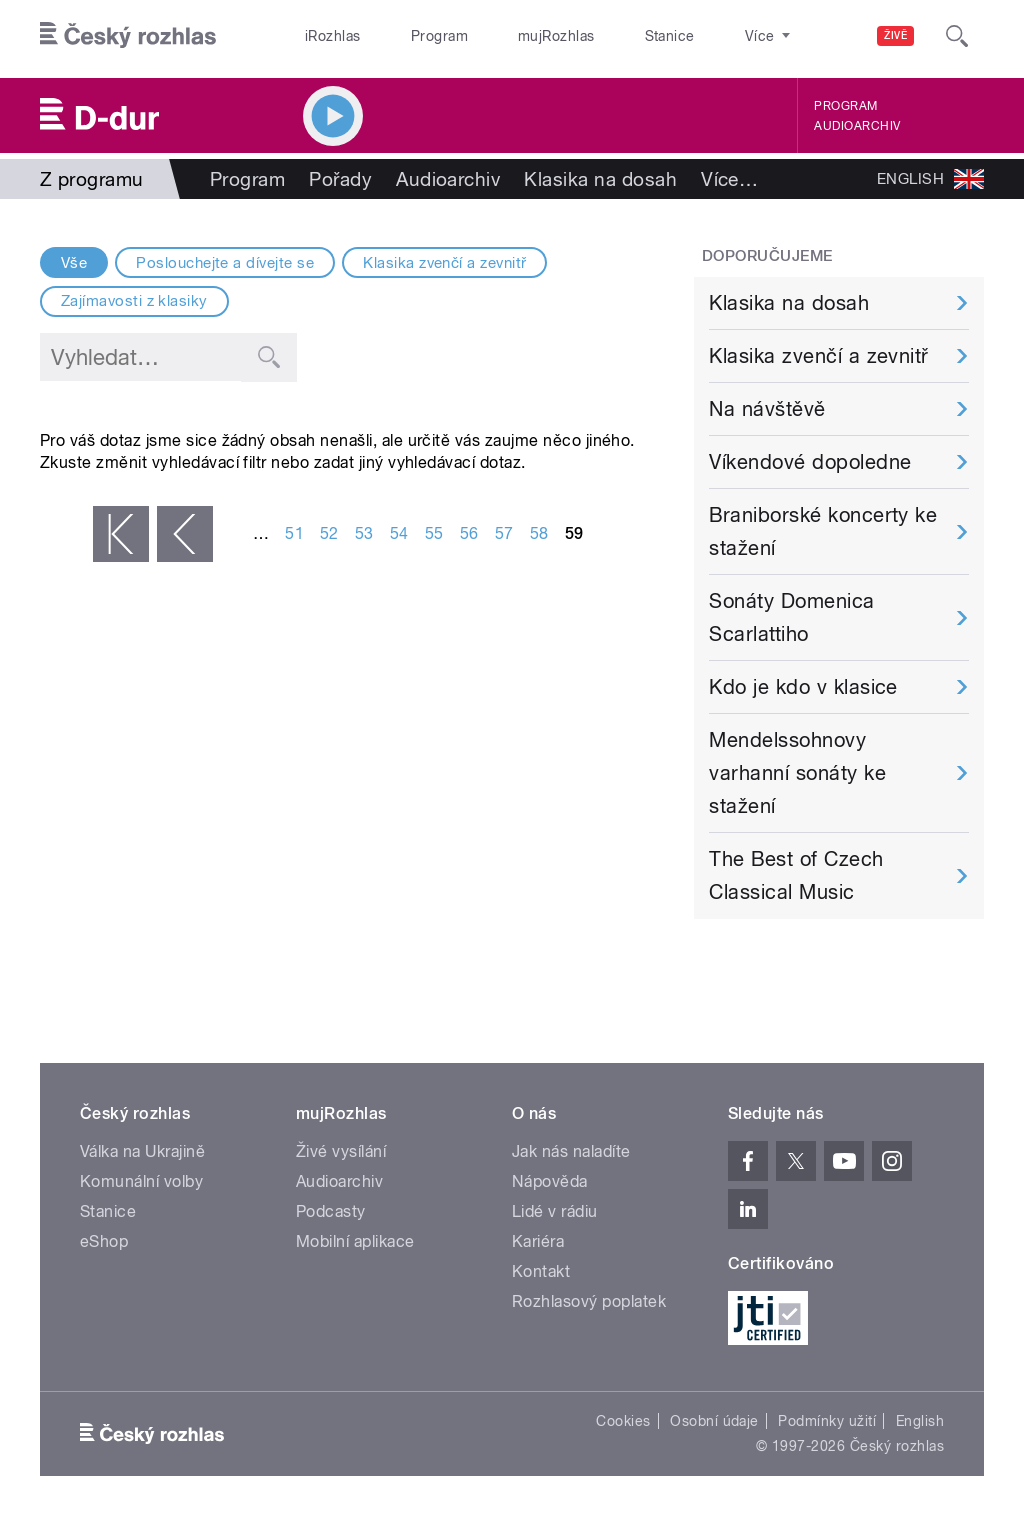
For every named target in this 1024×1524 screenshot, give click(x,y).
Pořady (340, 179)
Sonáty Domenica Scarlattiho (791, 617)
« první (121, 534)
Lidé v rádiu (555, 1211)
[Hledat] (957, 36)
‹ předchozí (185, 534)
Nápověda (550, 1181)
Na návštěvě (767, 409)
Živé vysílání (341, 1151)
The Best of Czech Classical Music (796, 875)
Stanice (598, 36)
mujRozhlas (505, 36)
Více (729, 179)
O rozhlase (689, 36)
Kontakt (541, 1271)
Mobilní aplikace (355, 1241)
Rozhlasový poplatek (589, 1301)
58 (539, 533)
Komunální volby (141, 1181)
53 (364, 533)
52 (329, 533)
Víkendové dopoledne (810, 462)
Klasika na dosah (600, 179)
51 (294, 533)
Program (408, 36)
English (920, 1421)
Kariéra (538, 1241)
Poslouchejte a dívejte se (225, 263)
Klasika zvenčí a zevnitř (445, 263)
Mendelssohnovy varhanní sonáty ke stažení (797, 773)
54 (399, 533)
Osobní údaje (714, 1421)
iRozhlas (323, 36)
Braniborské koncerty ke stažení (823, 531)
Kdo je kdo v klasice (803, 687)
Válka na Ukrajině (142, 1151)
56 (469, 533)
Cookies (623, 1421)
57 (504, 533)
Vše (74, 263)
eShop (104, 1241)
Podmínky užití (827, 1421)
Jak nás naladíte (571, 1151)
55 (434, 533)
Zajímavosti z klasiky (134, 301)
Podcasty (331, 1211)
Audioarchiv (857, 126)
